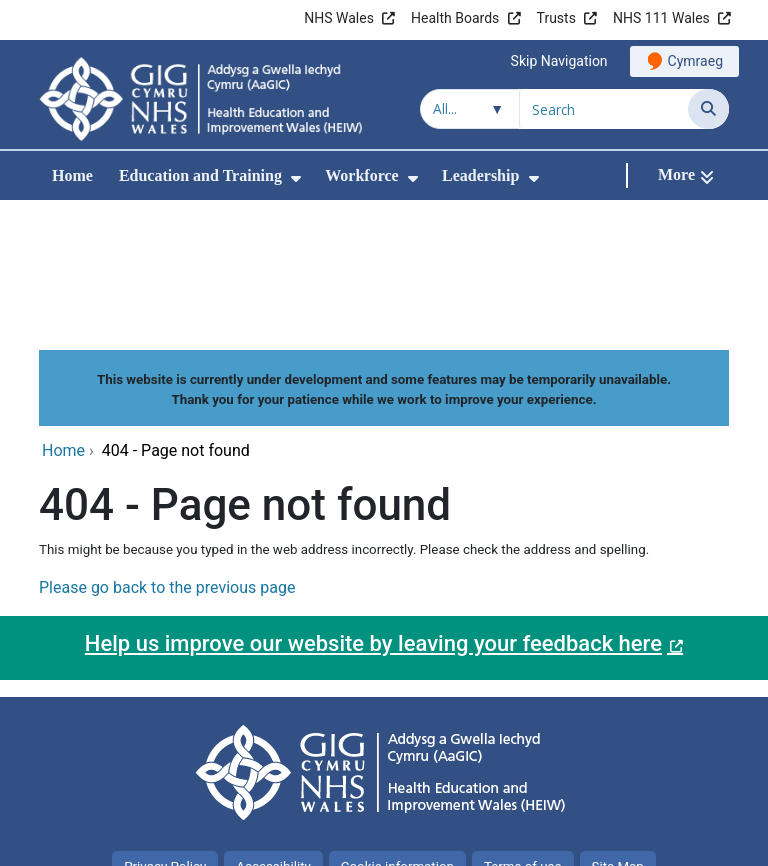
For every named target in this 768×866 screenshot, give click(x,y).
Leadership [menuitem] (480, 175)
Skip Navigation (559, 61)
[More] (686, 175)
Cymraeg (695, 61)
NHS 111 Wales (661, 18)
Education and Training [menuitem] (200, 175)
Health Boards (455, 18)
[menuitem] (296, 178)
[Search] (708, 109)
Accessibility (273, 732)
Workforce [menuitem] (361, 175)
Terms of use (523, 732)
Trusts (556, 18)
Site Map (618, 732)
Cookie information (397, 732)
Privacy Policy (165, 732)
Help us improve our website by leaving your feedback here (373, 509)
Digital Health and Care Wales (603, 840)
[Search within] (470, 109)
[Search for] (604, 109)
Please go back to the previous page (167, 453)
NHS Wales (339, 18)
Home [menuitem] (72, 175)
